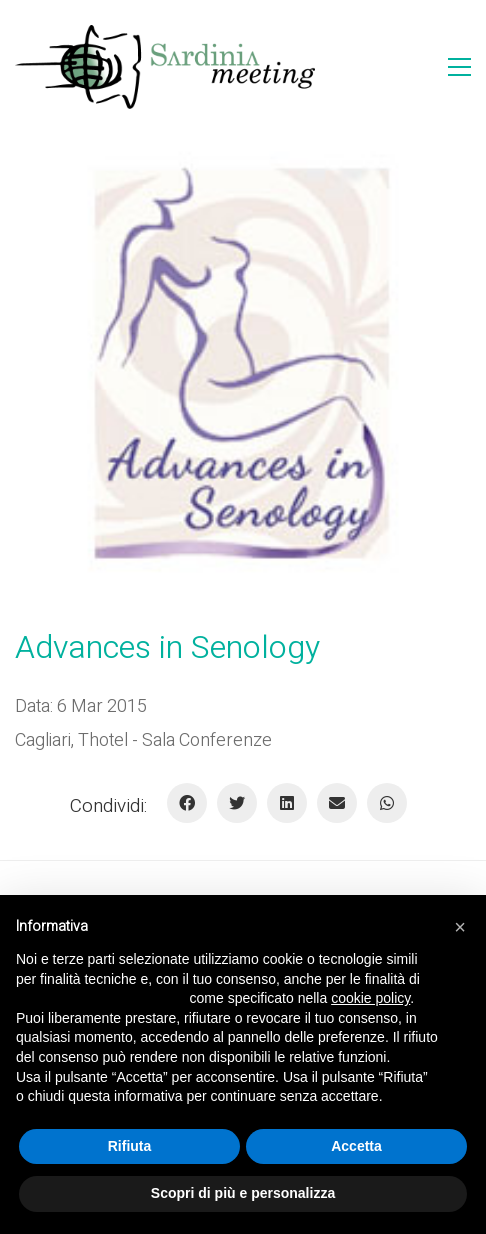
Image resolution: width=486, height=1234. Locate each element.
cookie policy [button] (370, 998)
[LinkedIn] (287, 803)
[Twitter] (237, 803)
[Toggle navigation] (459, 67)
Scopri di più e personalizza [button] (243, 1193)
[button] (460, 927)
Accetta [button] (356, 1146)
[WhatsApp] (387, 803)
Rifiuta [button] (130, 1146)
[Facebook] (187, 803)
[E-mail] (337, 803)
